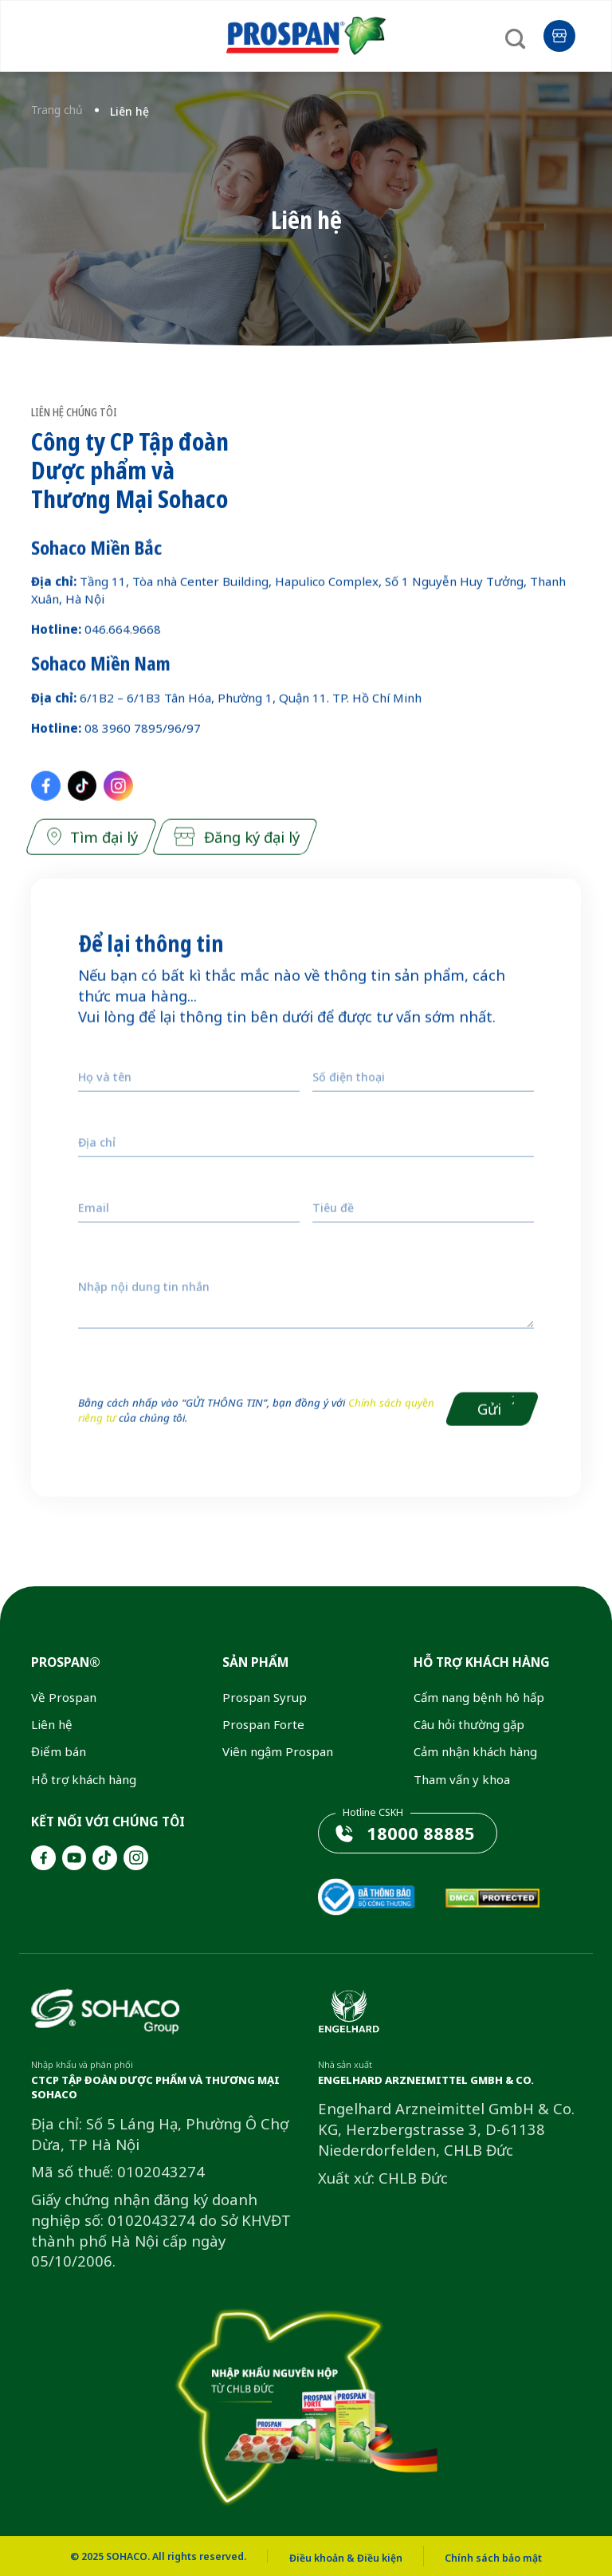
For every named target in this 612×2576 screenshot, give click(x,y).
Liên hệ (52, 1724)
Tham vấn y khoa (462, 1779)
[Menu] (45, 33)
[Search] (518, 32)
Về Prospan (63, 1697)
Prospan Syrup (264, 1697)
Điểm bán (58, 1751)
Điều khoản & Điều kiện (345, 2558)
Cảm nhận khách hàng (475, 1751)
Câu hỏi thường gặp (469, 1724)
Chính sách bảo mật (493, 2558)
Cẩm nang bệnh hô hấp (479, 1697)
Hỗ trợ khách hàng (83, 1779)
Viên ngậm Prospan (277, 1751)
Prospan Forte (263, 1724)
